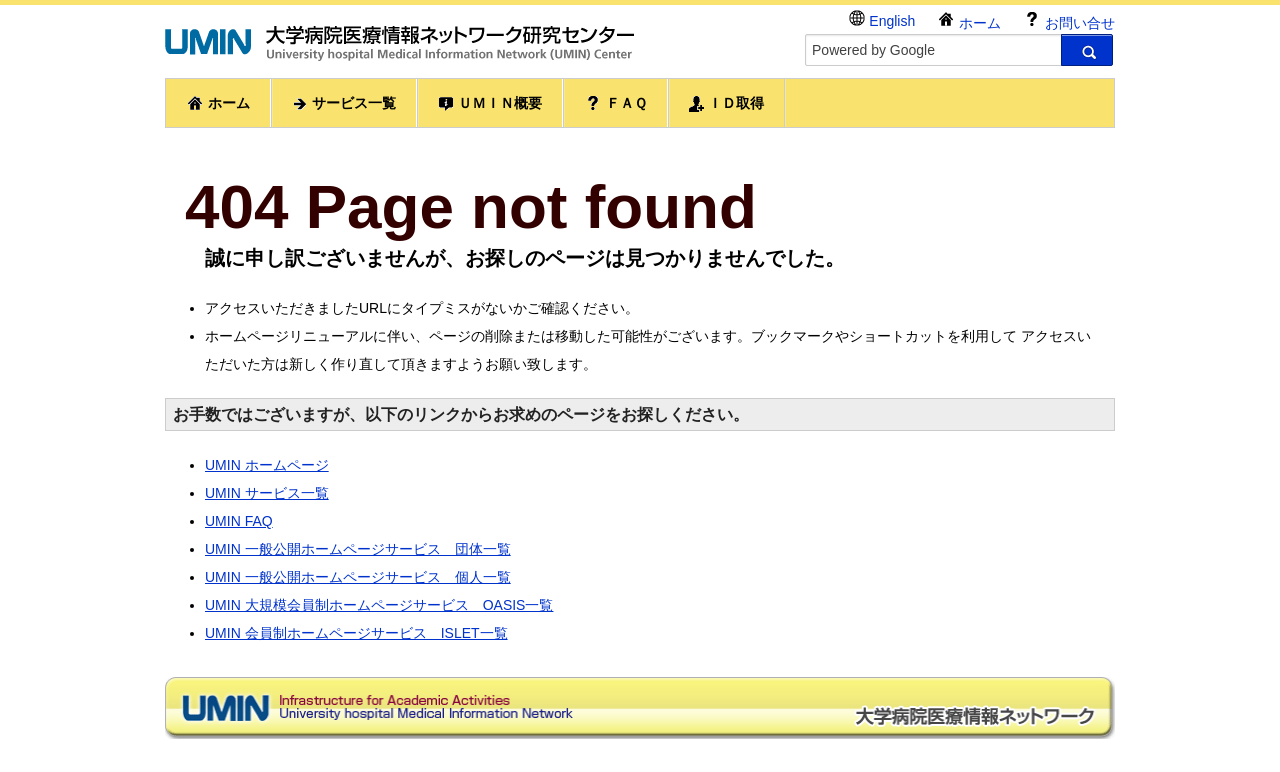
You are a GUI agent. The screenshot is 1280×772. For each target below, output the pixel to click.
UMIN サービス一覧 (267, 493)
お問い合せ (1069, 20)
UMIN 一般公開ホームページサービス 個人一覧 (358, 577)
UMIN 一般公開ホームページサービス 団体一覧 (358, 549)
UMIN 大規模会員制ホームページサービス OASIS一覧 (379, 605)
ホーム (969, 20)
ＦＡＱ (615, 103)
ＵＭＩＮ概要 (490, 103)
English (882, 19)
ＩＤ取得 (727, 103)
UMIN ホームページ (267, 465)
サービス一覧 (344, 103)
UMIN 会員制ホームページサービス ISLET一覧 (356, 633)
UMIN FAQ (239, 521)
